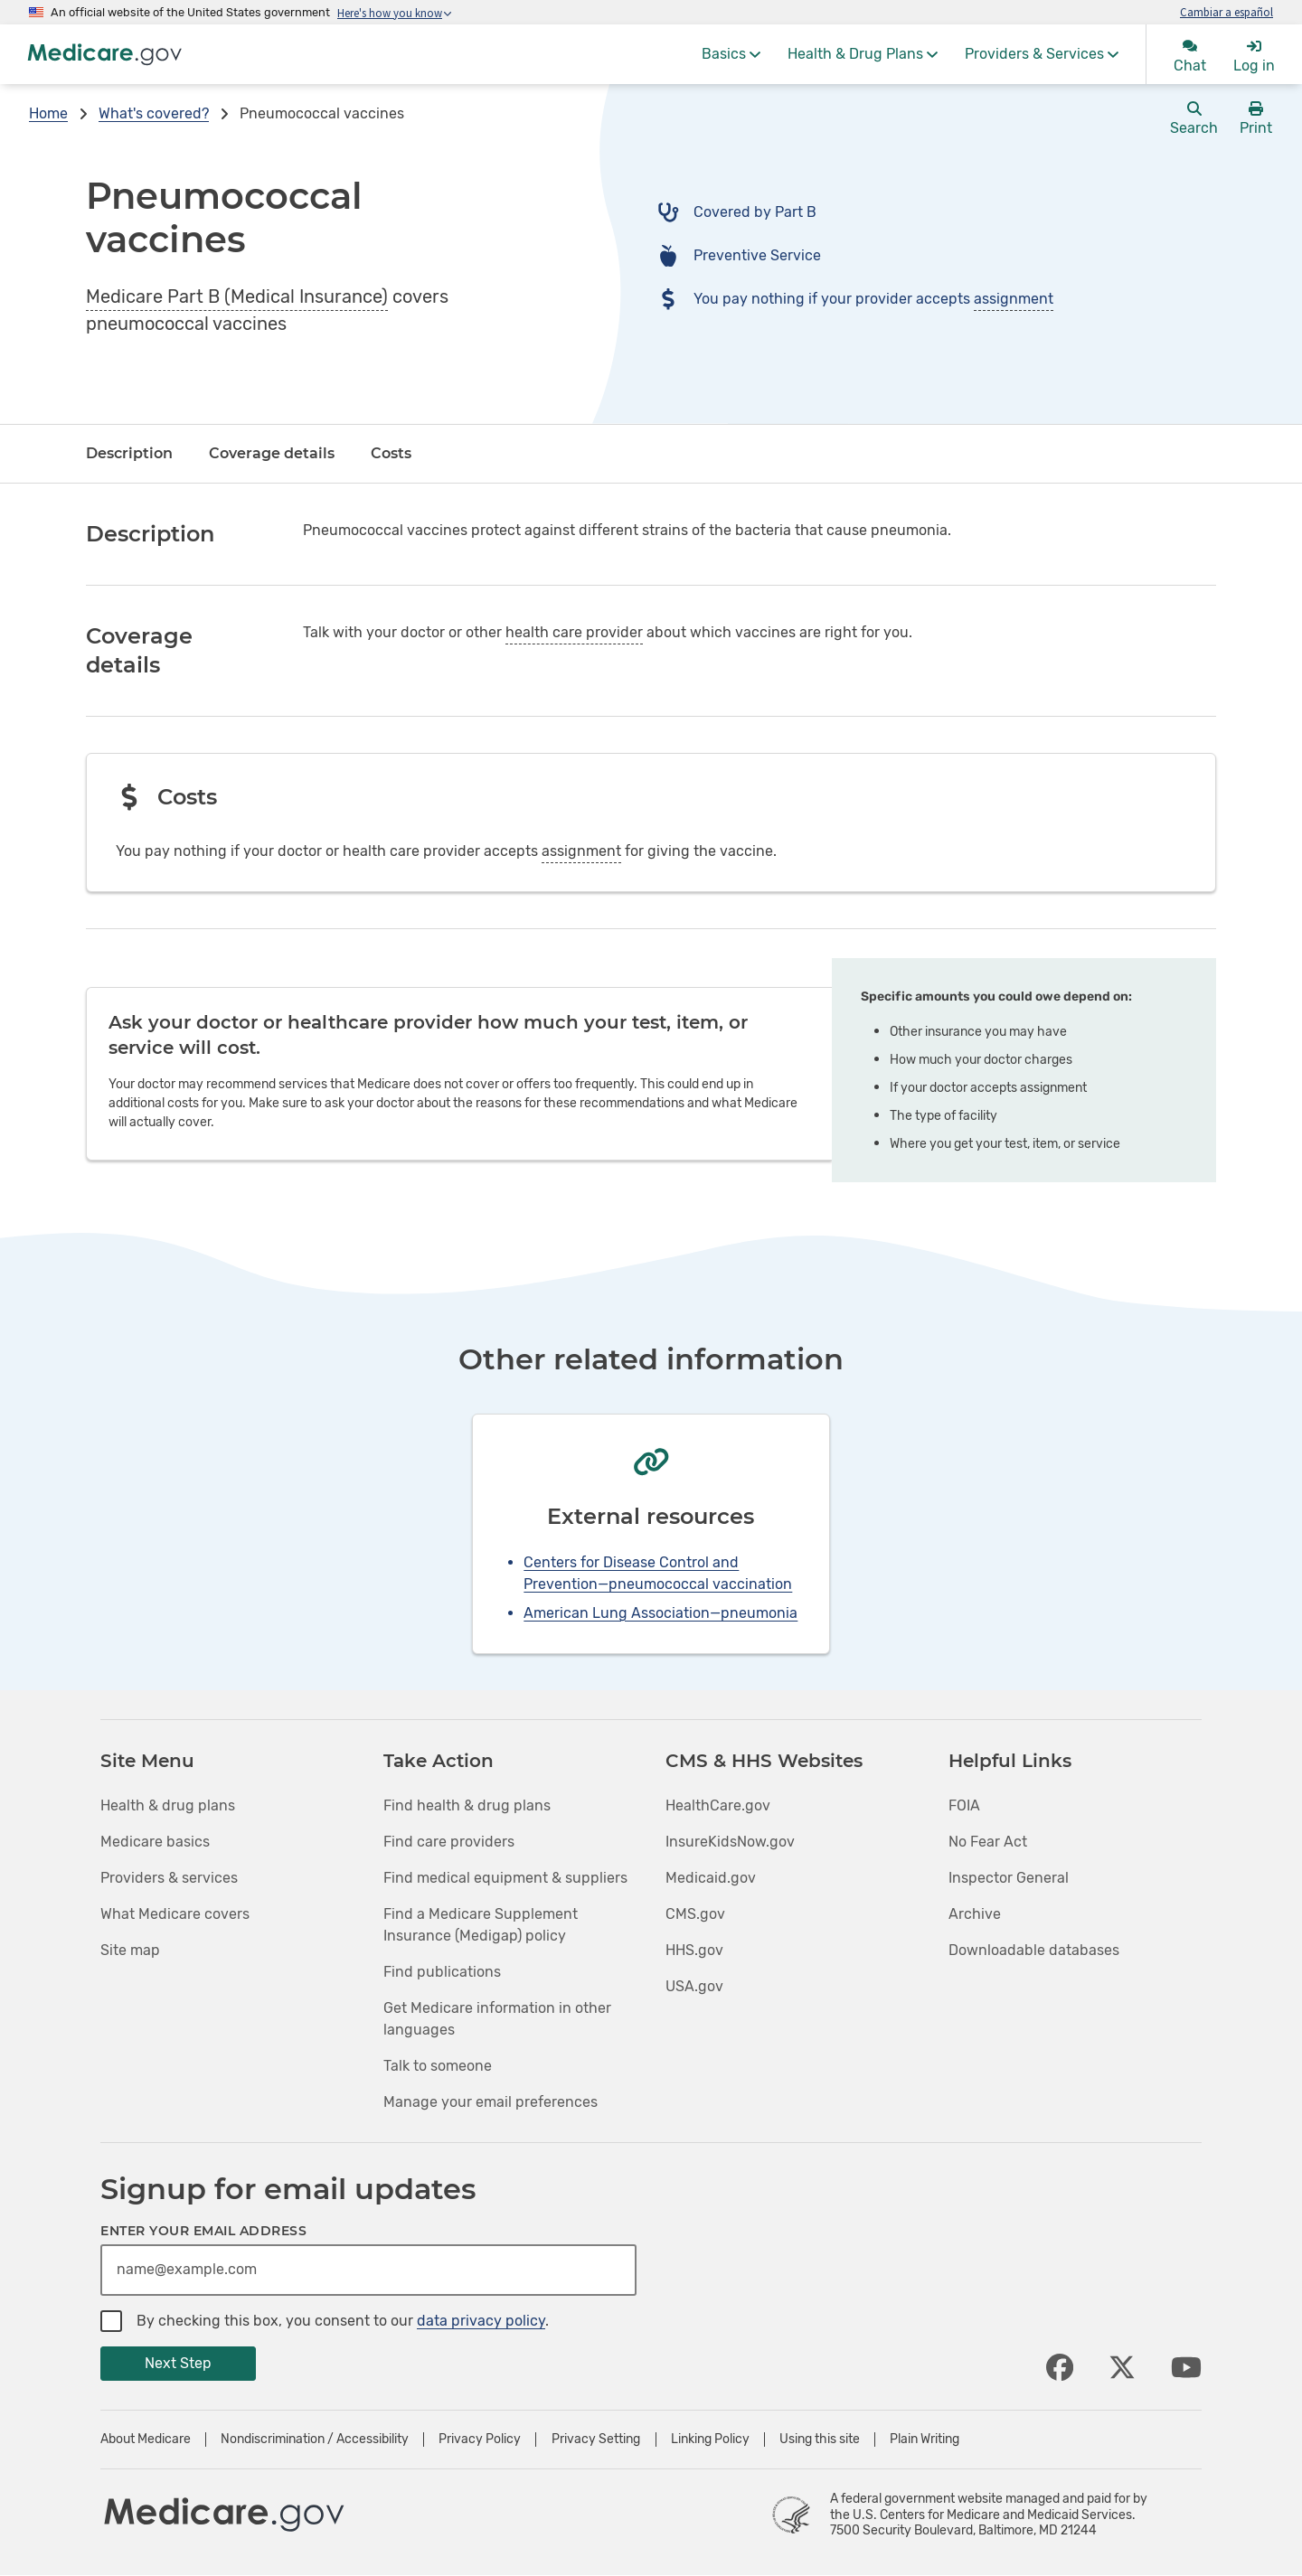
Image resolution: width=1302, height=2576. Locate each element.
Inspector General (1008, 1877)
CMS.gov (695, 1914)
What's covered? (154, 113)
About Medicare (145, 2439)
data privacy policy (481, 2320)
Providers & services (169, 1877)
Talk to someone (437, 2065)
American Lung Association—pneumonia (660, 1613)
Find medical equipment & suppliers (505, 1877)
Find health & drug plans (467, 1805)
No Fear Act (987, 1841)
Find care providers (448, 1841)
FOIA (964, 1805)
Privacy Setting (596, 2439)
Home (48, 113)
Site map (130, 1950)
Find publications (442, 1971)
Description (129, 453)
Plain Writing (924, 2439)
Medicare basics (155, 1841)
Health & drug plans (167, 1805)
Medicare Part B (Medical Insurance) (237, 296)
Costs (391, 453)
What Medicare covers (175, 1914)
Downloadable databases (1033, 1950)
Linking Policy (710, 2439)
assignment (1013, 298)
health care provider (574, 632)
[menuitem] (731, 54)
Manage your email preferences (490, 2102)
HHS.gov (694, 1950)
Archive (974, 1914)
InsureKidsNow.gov (730, 1841)
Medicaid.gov (710, 1877)
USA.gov (694, 1986)
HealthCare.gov (717, 1805)
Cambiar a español (1226, 12)
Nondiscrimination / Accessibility (315, 2439)
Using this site (819, 2439)
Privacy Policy (480, 2439)
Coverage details (272, 453)
